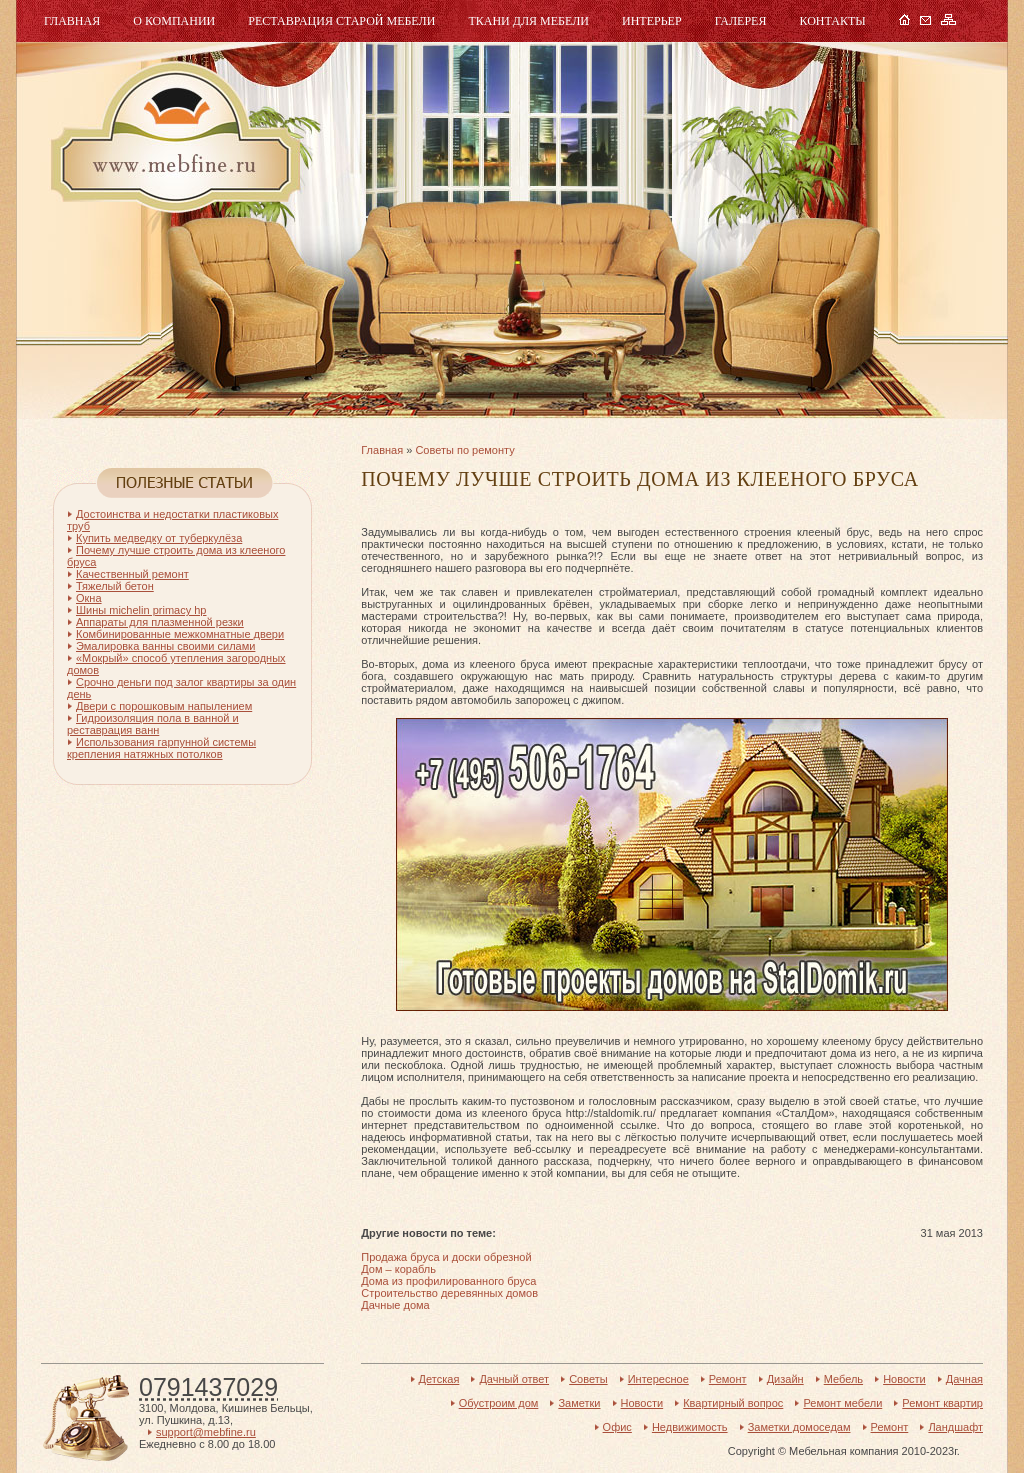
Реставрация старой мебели (341, 21)
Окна (89, 598)
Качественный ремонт (132, 574)
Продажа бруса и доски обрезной (446, 1257)
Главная (72, 21)
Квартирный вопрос (733, 1403)
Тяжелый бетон (115, 586)
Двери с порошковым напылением (164, 706)
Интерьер (652, 21)
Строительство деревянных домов (449, 1293)
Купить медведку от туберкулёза (159, 538)
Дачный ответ (514, 1379)
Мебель (173, 137)
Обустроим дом (499, 1403)
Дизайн (785, 1379)
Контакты (832, 21)
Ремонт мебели (842, 1403)
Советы (588, 1379)
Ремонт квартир (942, 1403)
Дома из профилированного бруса (448, 1281)
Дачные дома (395, 1305)
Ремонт (728, 1379)
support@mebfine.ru (206, 1432)
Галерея (741, 21)
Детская (439, 1379)
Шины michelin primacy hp (141, 610)
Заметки (579, 1403)
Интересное (658, 1379)
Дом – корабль (398, 1269)
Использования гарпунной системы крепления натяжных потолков (161, 748)
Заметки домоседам (799, 1427)
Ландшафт (955, 1427)
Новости (904, 1379)
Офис (617, 1427)
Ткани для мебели (528, 21)
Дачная (964, 1379)
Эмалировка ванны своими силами (165, 646)
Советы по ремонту (464, 450)
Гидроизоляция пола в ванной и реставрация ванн (153, 724)
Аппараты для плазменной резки (160, 622)
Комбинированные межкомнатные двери (180, 634)
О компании (174, 21)
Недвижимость (690, 1427)
